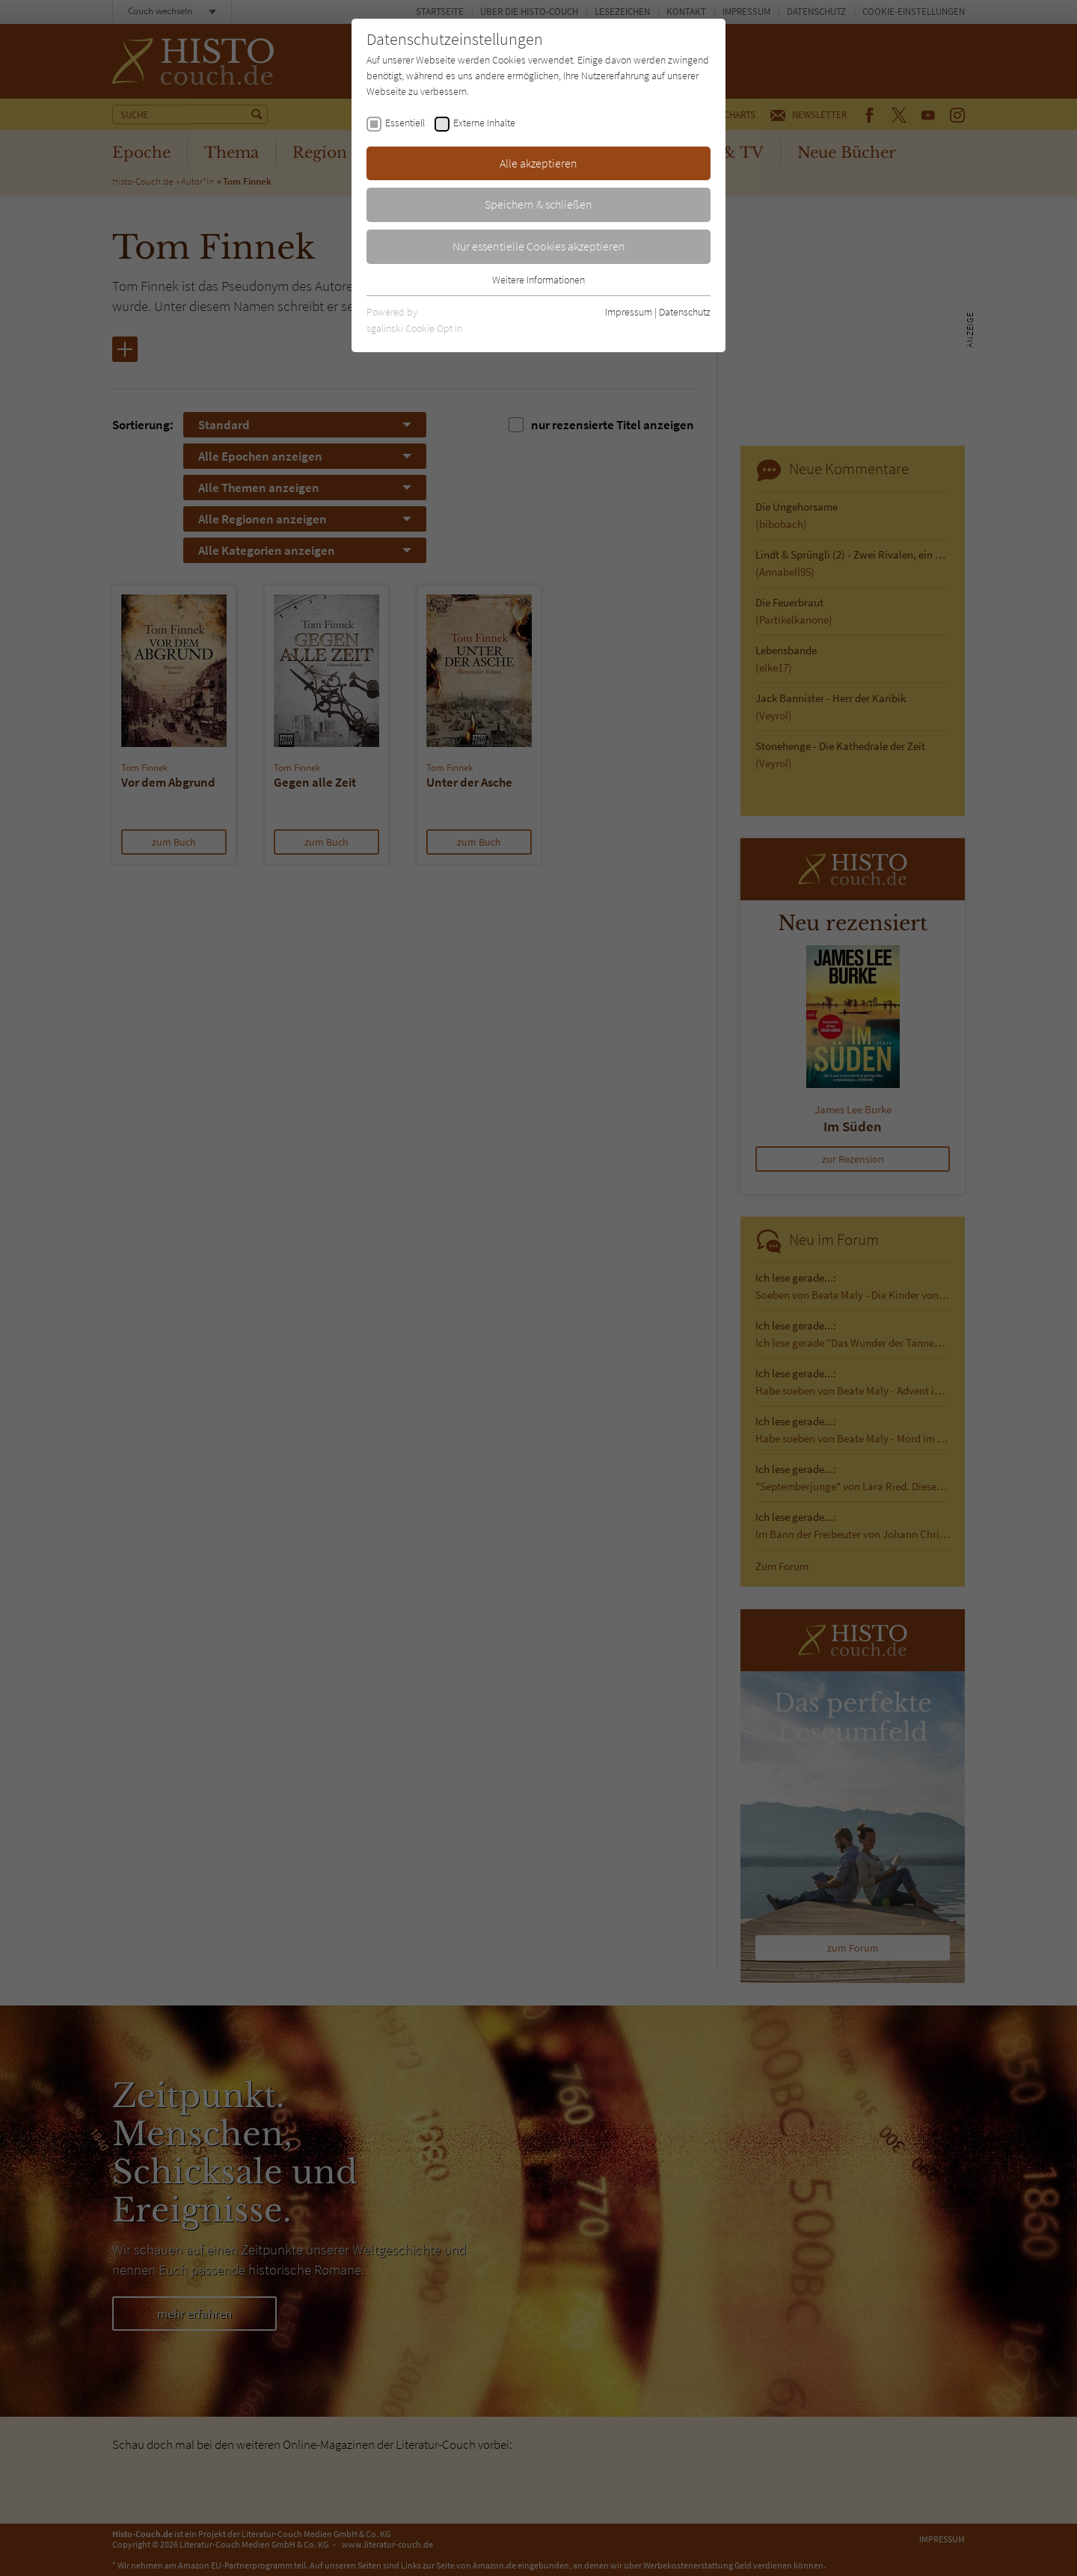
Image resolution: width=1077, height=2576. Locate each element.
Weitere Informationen (538, 279)
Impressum (628, 312)
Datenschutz (685, 312)
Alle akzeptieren (538, 163)
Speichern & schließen (538, 204)
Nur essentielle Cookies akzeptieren (538, 246)
